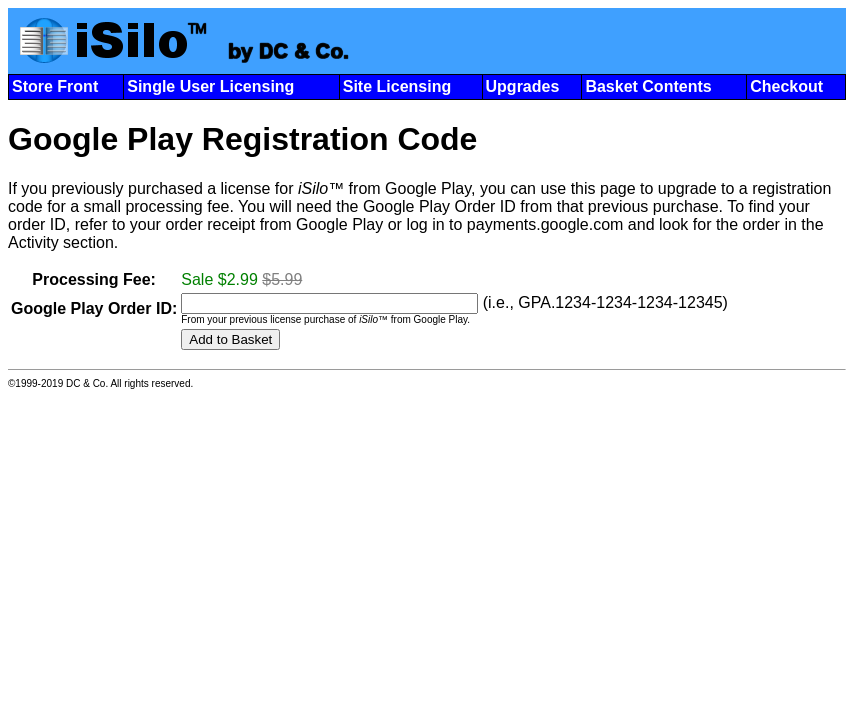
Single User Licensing (210, 86)
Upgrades (523, 86)
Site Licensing (397, 86)
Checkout (786, 86)
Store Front (55, 86)
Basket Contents (648, 86)
